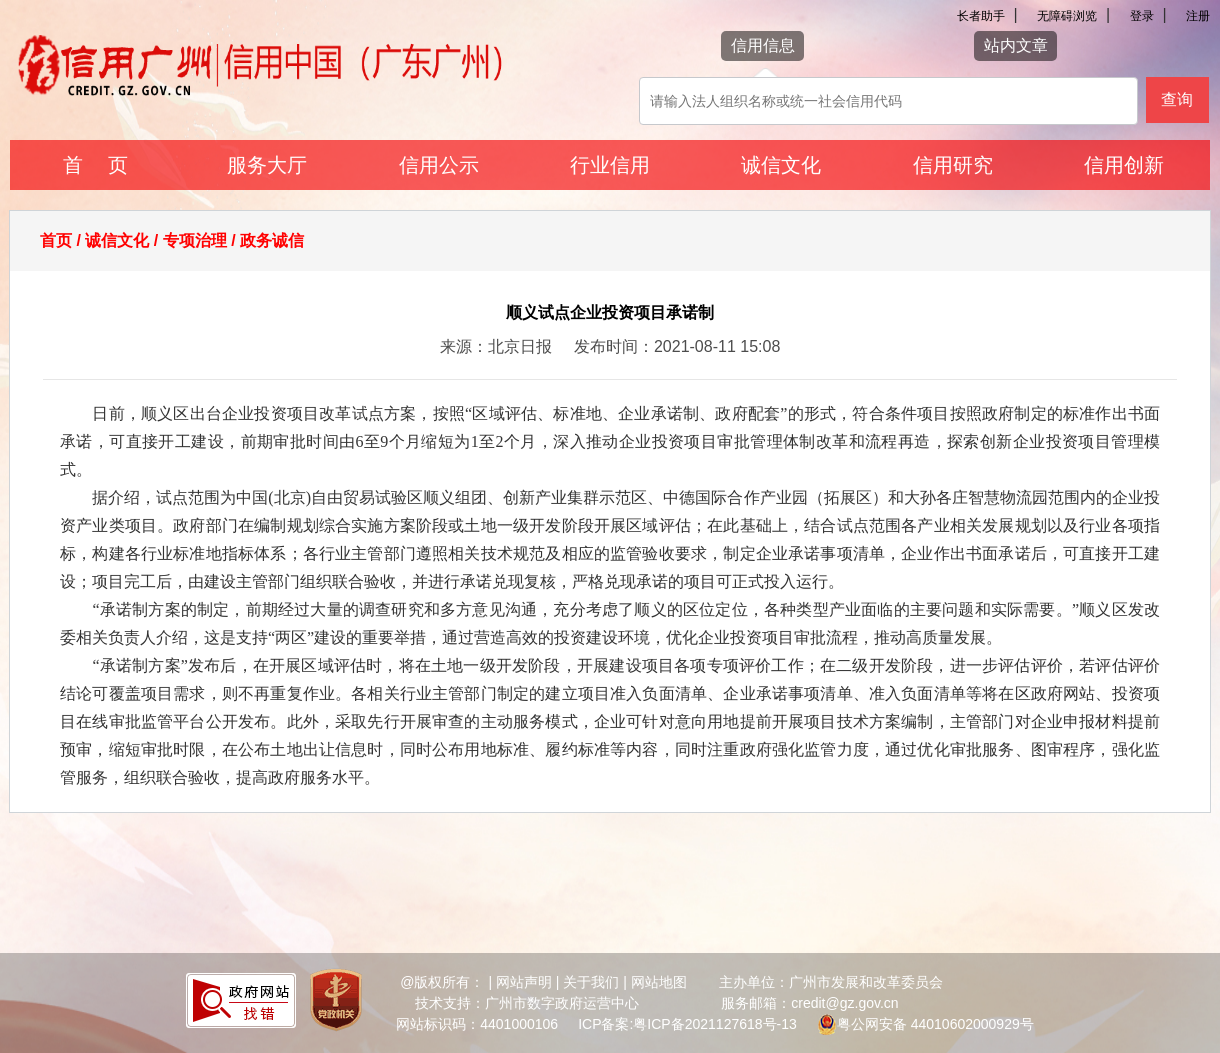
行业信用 (610, 165)
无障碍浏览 (1067, 16)
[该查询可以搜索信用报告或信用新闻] (888, 101)
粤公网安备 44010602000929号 (935, 1024)
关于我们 (591, 982)
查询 (1177, 99)
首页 (56, 240)
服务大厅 (267, 165)
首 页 (95, 165)
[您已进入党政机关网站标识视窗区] (336, 1003)
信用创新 (1124, 165)
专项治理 (195, 240)
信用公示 (439, 165)
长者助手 (981, 16)
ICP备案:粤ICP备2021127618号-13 (687, 1024)
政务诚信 (272, 240)
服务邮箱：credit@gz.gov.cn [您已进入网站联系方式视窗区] (809, 1003)
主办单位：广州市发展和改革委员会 (831, 982)
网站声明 (524, 982)
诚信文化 (781, 165)
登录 (1142, 16)
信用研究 (953, 165)
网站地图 (659, 982)
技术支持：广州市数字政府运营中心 (527, 1003)
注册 (1198, 16)
